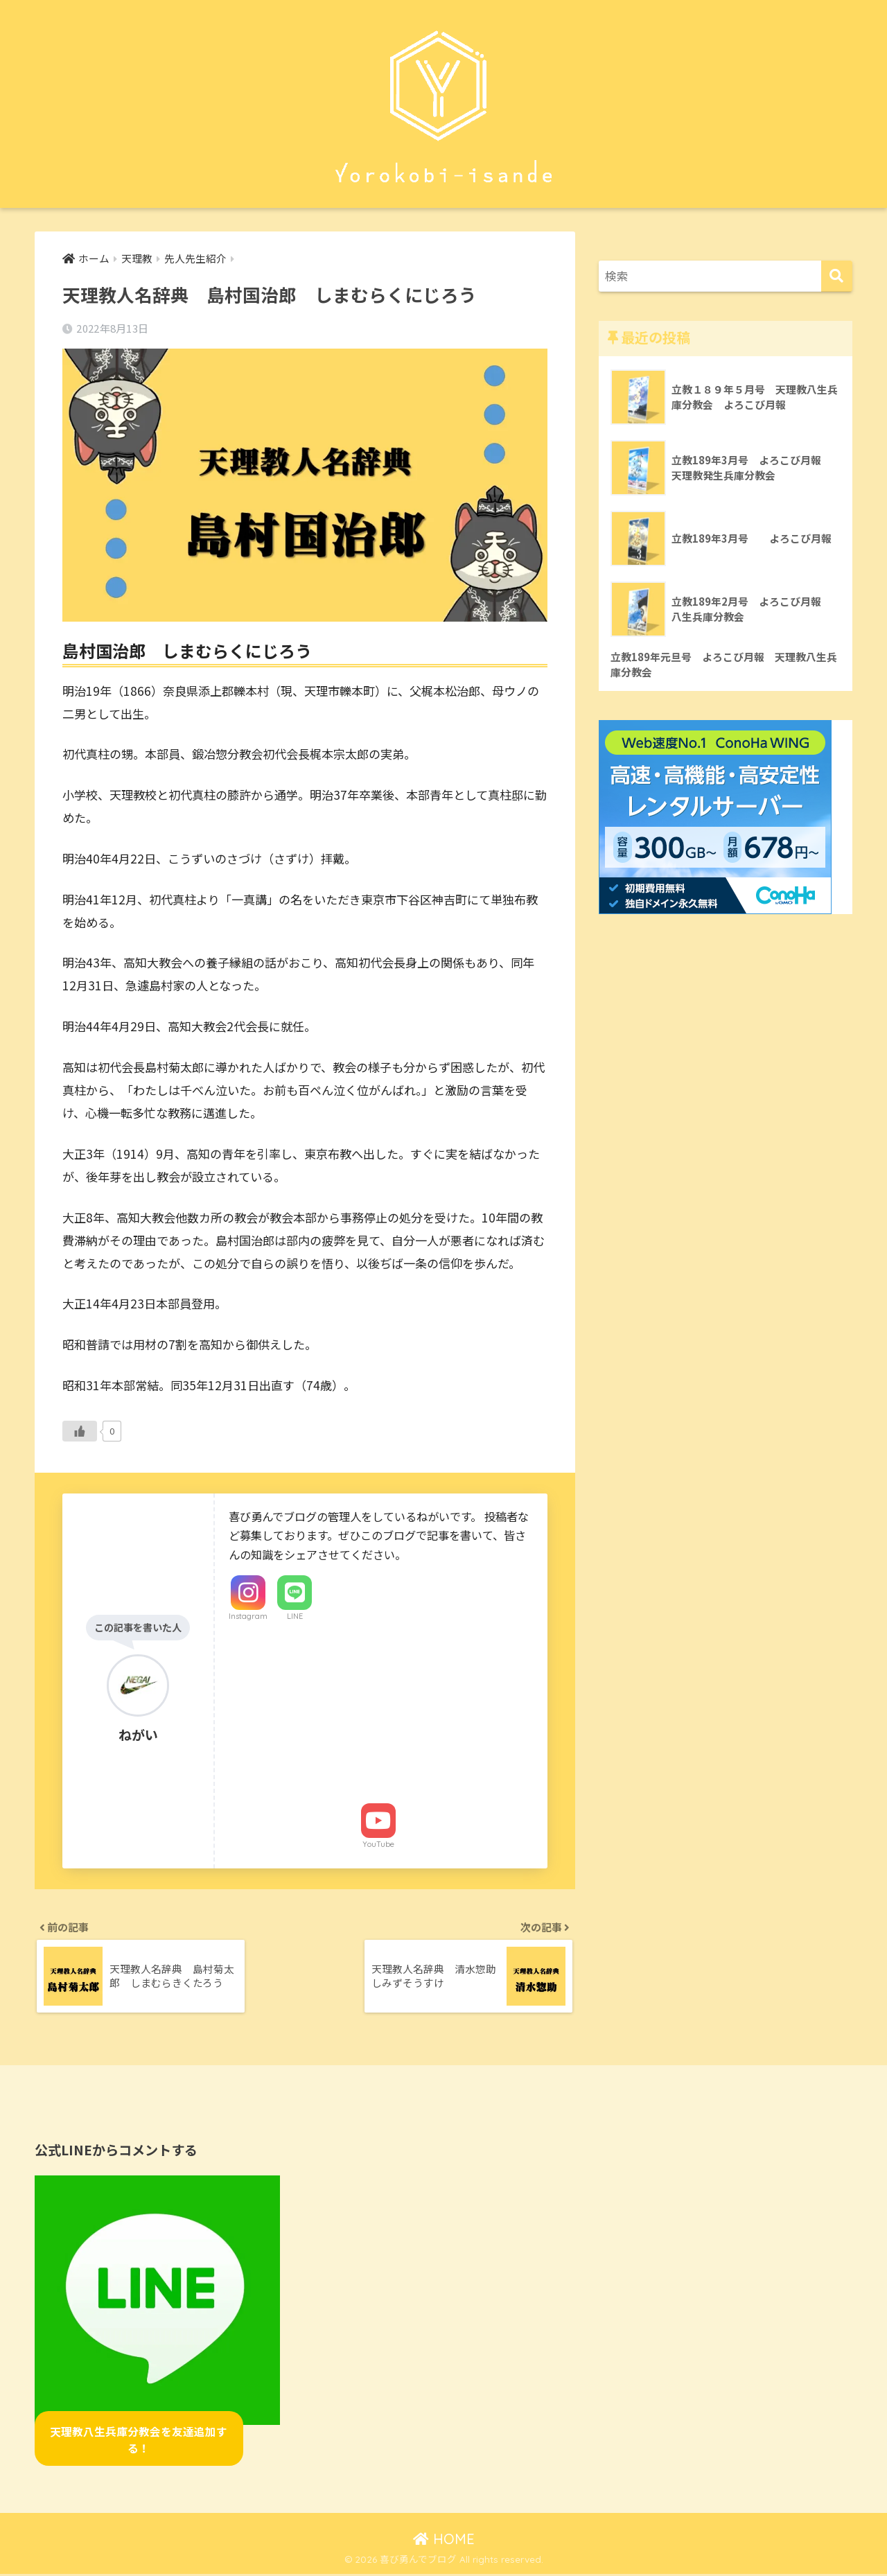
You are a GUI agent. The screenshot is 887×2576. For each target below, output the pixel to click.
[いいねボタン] (79, 1431)
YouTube (378, 1845)
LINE (295, 1616)
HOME (444, 2541)
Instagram (248, 1616)
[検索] (836, 276)
